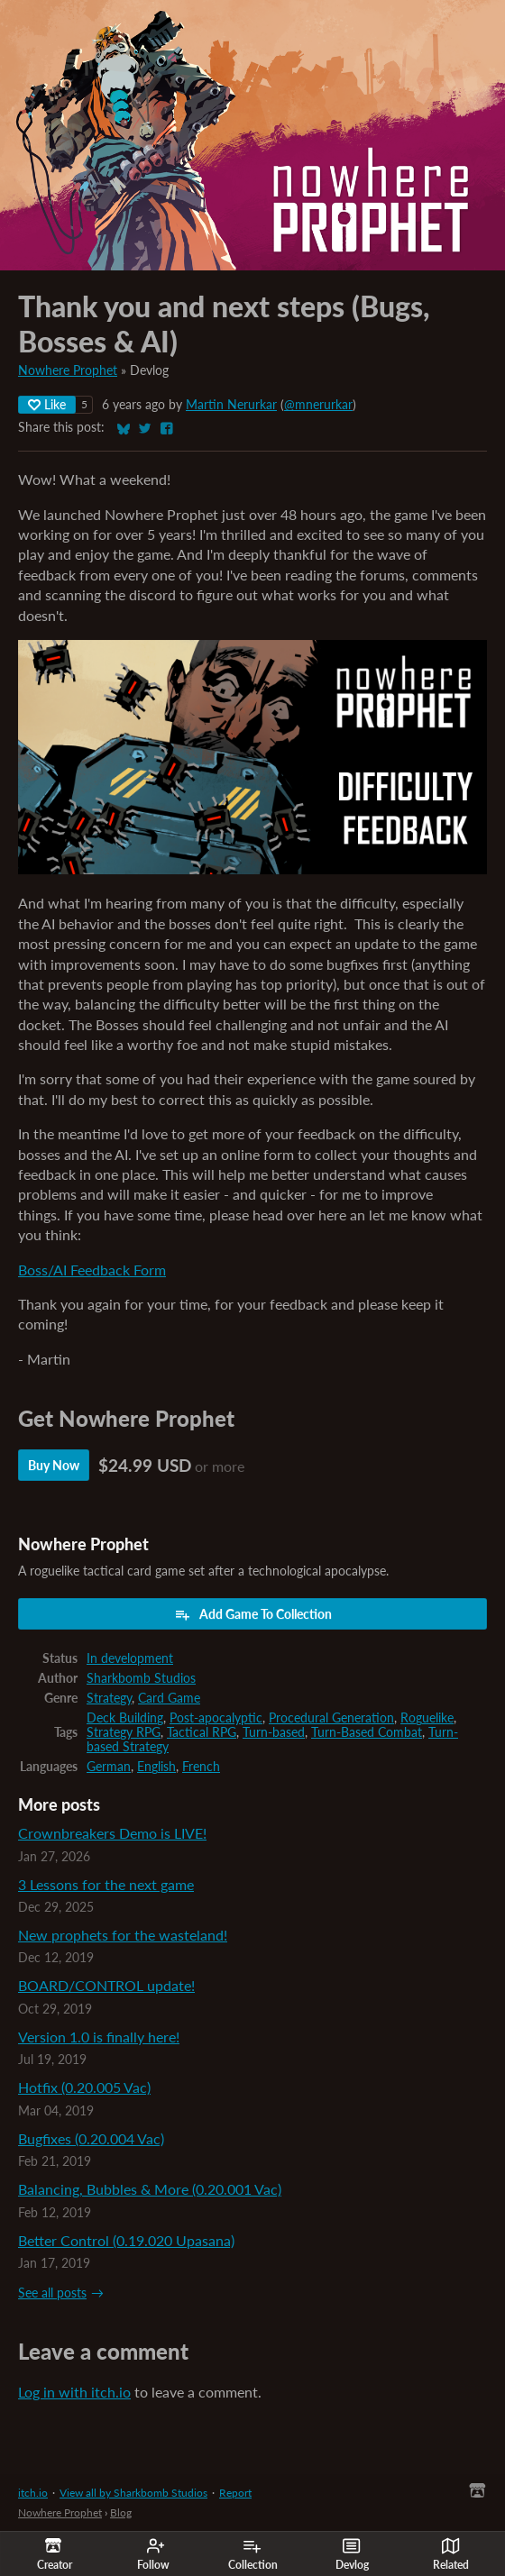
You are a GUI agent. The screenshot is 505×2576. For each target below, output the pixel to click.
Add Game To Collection (253, 1614)
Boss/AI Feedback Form (92, 1269)
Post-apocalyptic (216, 1718)
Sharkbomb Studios (141, 1678)
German (109, 1766)
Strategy (109, 1698)
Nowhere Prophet (67, 370)
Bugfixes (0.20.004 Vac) (91, 2138)
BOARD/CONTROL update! (106, 1985)
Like (47, 404)
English (156, 1766)
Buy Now (53, 1465)
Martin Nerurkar (231, 404)
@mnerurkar (318, 404)
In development (130, 1658)
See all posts (52, 2293)
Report (235, 2492)
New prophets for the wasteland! (122, 1934)
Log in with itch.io (74, 2391)
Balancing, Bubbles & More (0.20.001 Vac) (149, 2188)
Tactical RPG (201, 1732)
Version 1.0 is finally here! (98, 2036)
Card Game (169, 1698)
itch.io (33, 2492)
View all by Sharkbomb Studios (133, 2492)
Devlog (352, 2554)
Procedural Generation (331, 1718)
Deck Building (125, 1718)
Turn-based (274, 1732)
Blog (121, 2512)
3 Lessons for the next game (106, 1884)
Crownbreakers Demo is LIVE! (112, 1832)
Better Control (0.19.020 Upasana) (126, 2240)
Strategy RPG (124, 1732)
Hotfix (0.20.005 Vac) (84, 2087)
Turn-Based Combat (366, 1732)
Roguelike (427, 1718)
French (201, 1766)
